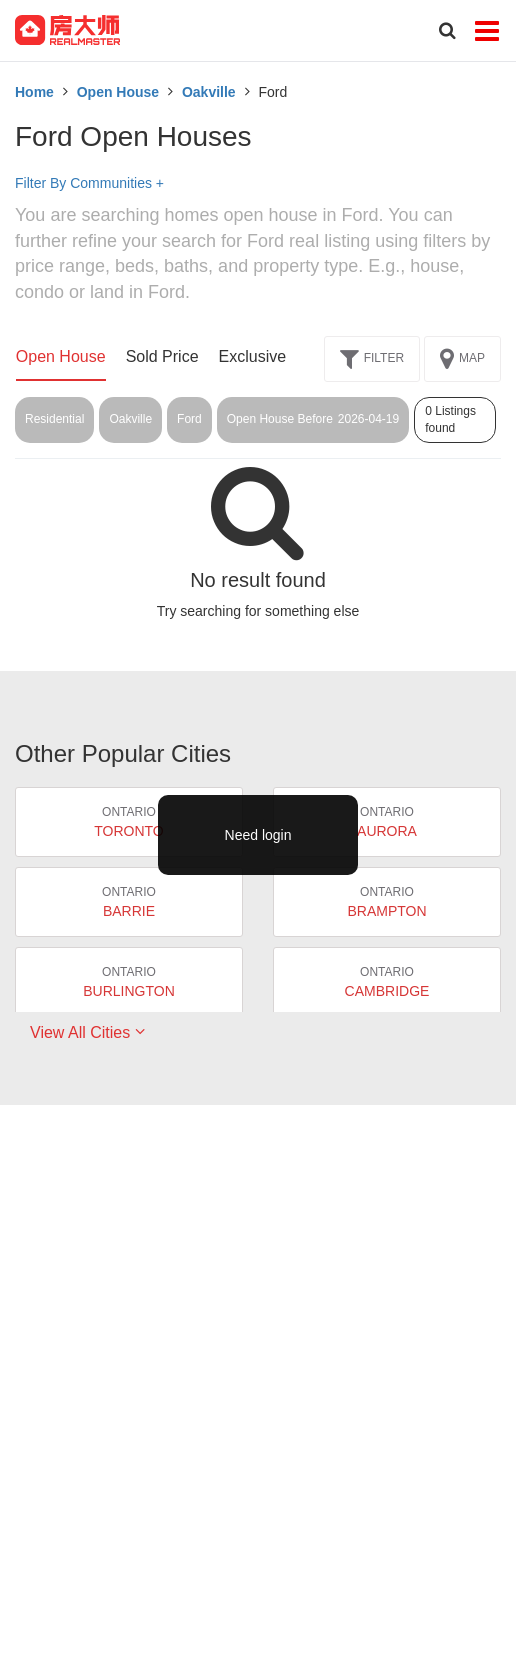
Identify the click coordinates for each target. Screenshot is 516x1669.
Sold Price (162, 356)
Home (34, 92)
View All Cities (87, 1032)
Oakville (209, 92)
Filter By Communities (89, 183)
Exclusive (253, 356)
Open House (118, 92)
